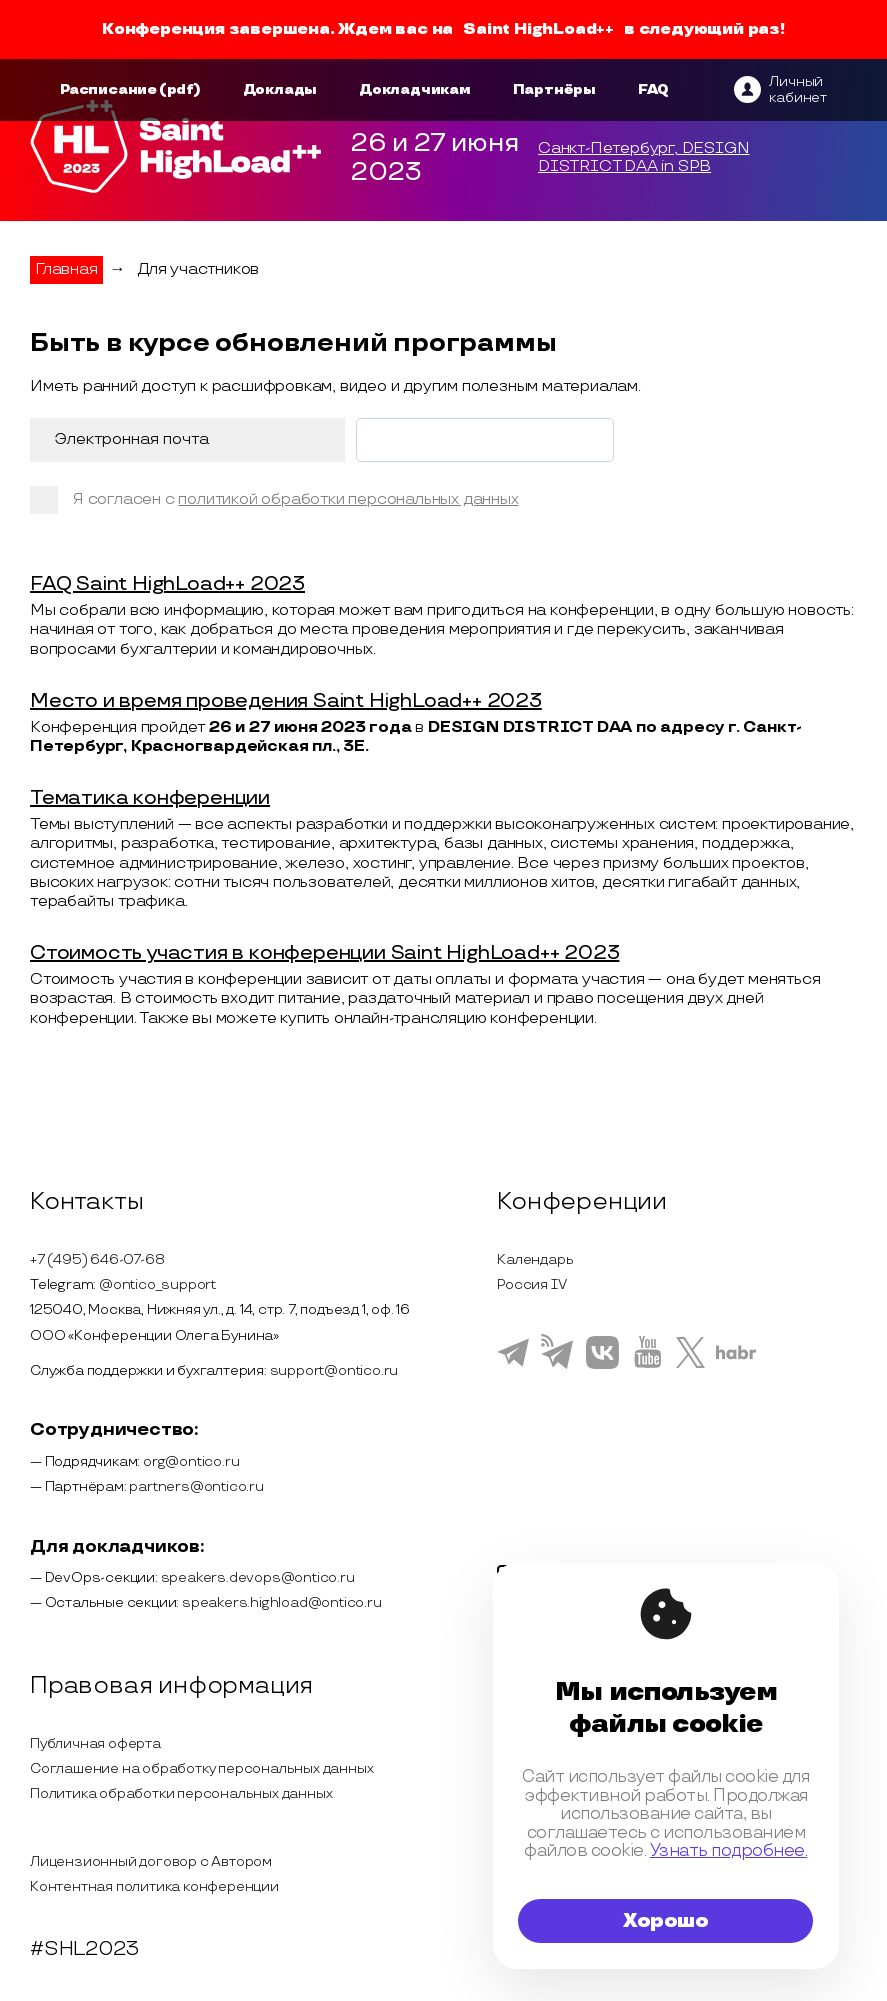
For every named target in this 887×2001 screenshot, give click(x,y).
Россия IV (531, 1284)
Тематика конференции (150, 798)
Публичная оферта (95, 1743)
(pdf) (180, 89)
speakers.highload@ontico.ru (282, 1602)
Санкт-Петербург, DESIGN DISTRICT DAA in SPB (643, 158)
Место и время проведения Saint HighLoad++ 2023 (286, 701)
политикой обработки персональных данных (348, 499)
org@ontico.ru (191, 1461)
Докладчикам (415, 89)
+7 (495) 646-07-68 (97, 1259)
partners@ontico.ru (196, 1486)
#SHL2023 (84, 1949)
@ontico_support (157, 1284)
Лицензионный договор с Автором (151, 1861)
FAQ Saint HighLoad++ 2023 (167, 584)
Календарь (535, 1259)
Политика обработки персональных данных (181, 1793)
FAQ (653, 89)
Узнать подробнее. (728, 1851)
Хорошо (666, 1921)
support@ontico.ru (334, 1370)
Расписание (108, 89)
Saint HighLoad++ (538, 29)
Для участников (198, 269)
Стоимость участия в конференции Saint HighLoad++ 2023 (324, 953)
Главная (66, 269)
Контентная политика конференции (154, 1886)
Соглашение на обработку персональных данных (201, 1768)
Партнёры (554, 89)
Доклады (280, 89)
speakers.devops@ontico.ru (258, 1577)
